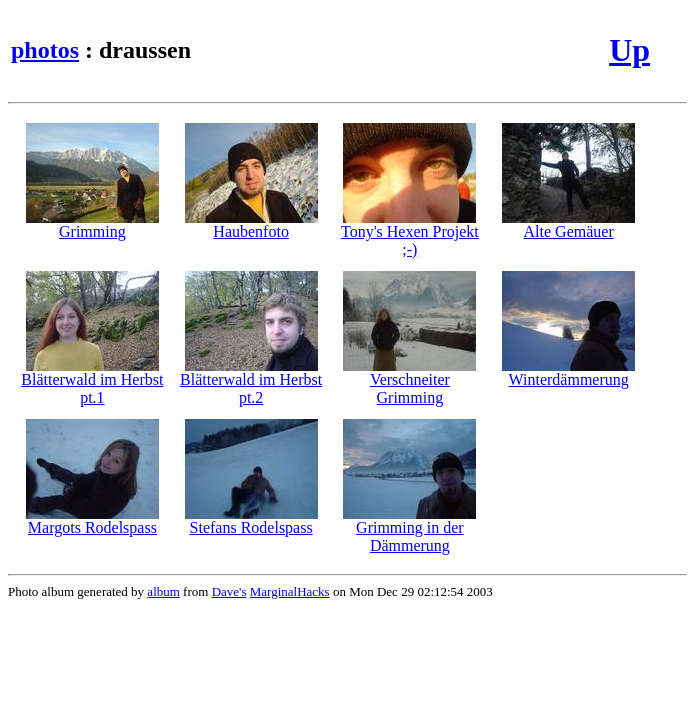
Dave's (229, 591)
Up (629, 50)
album (163, 591)
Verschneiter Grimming (409, 381)
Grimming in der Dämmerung (409, 529)
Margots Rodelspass (92, 520)
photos (45, 50)
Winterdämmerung (568, 372)
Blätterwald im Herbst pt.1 (92, 381)
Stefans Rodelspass (251, 520)
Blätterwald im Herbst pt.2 (251, 381)
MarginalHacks (290, 591)
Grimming (92, 224)
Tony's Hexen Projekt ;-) (410, 233)
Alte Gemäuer (568, 224)
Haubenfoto (251, 224)
